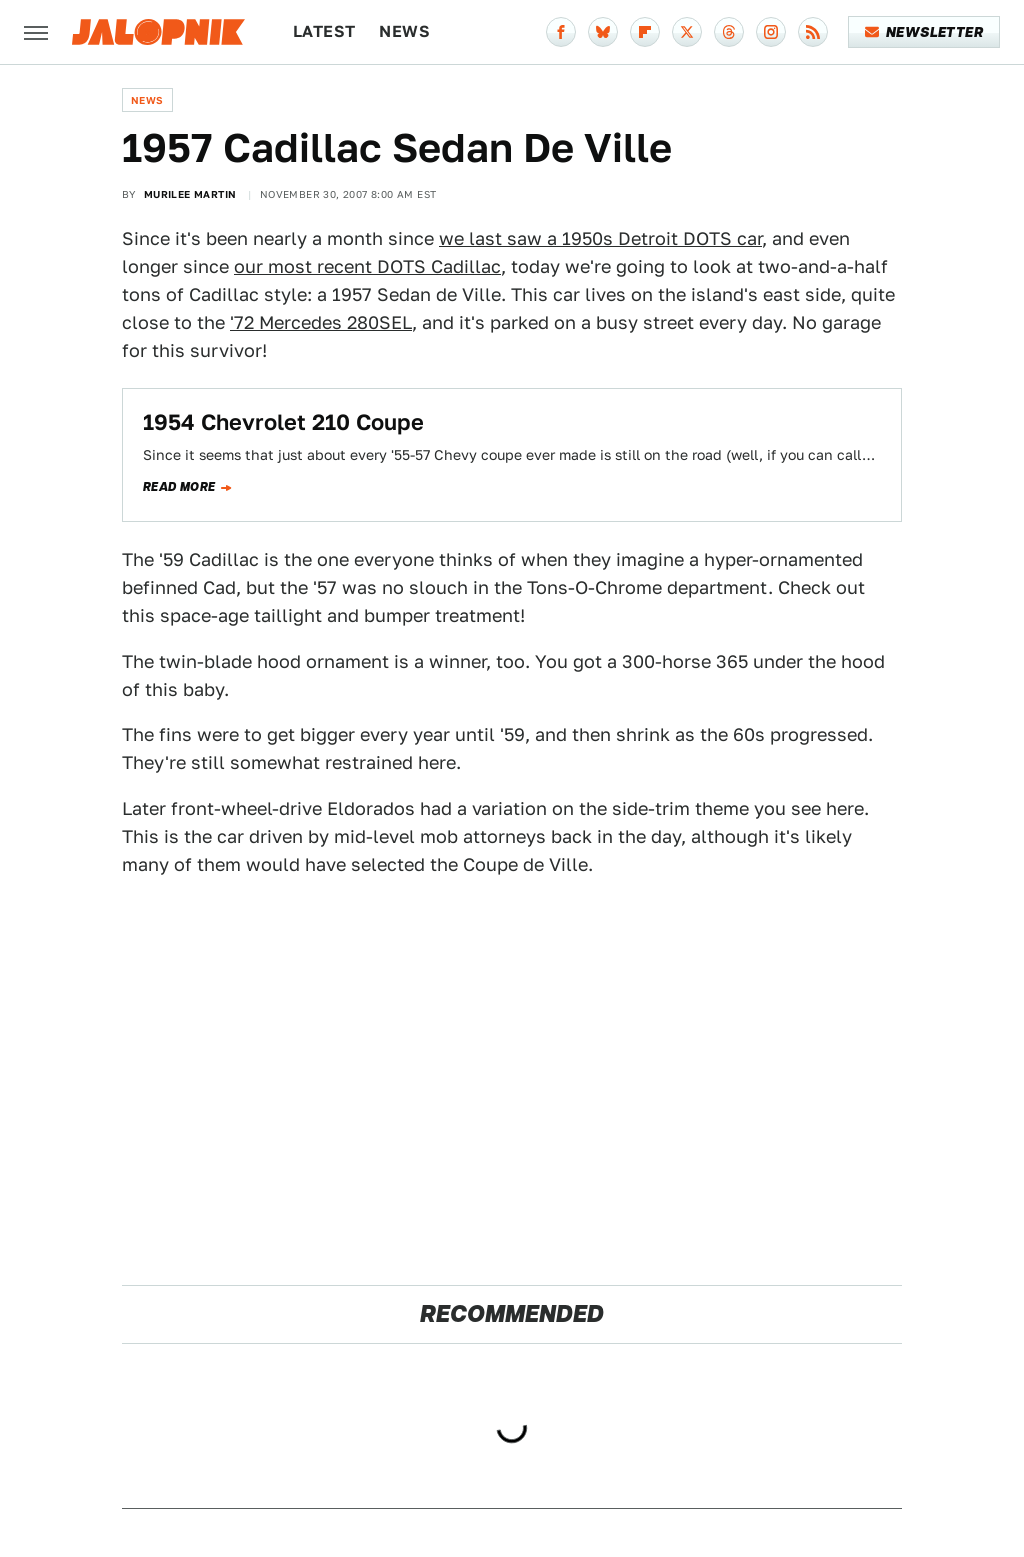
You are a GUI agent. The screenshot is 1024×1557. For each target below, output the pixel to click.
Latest (324, 31)
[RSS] (813, 32)
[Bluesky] (603, 32)
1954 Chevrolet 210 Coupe (283, 422)
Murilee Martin (190, 194)
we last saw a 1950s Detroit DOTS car (600, 238)
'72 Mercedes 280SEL (321, 322)
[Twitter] (687, 32)
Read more (179, 487)
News (404, 31)
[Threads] (729, 32)
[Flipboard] (645, 32)
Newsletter (924, 32)
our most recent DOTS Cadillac (367, 266)
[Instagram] (771, 32)
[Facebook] (561, 32)
